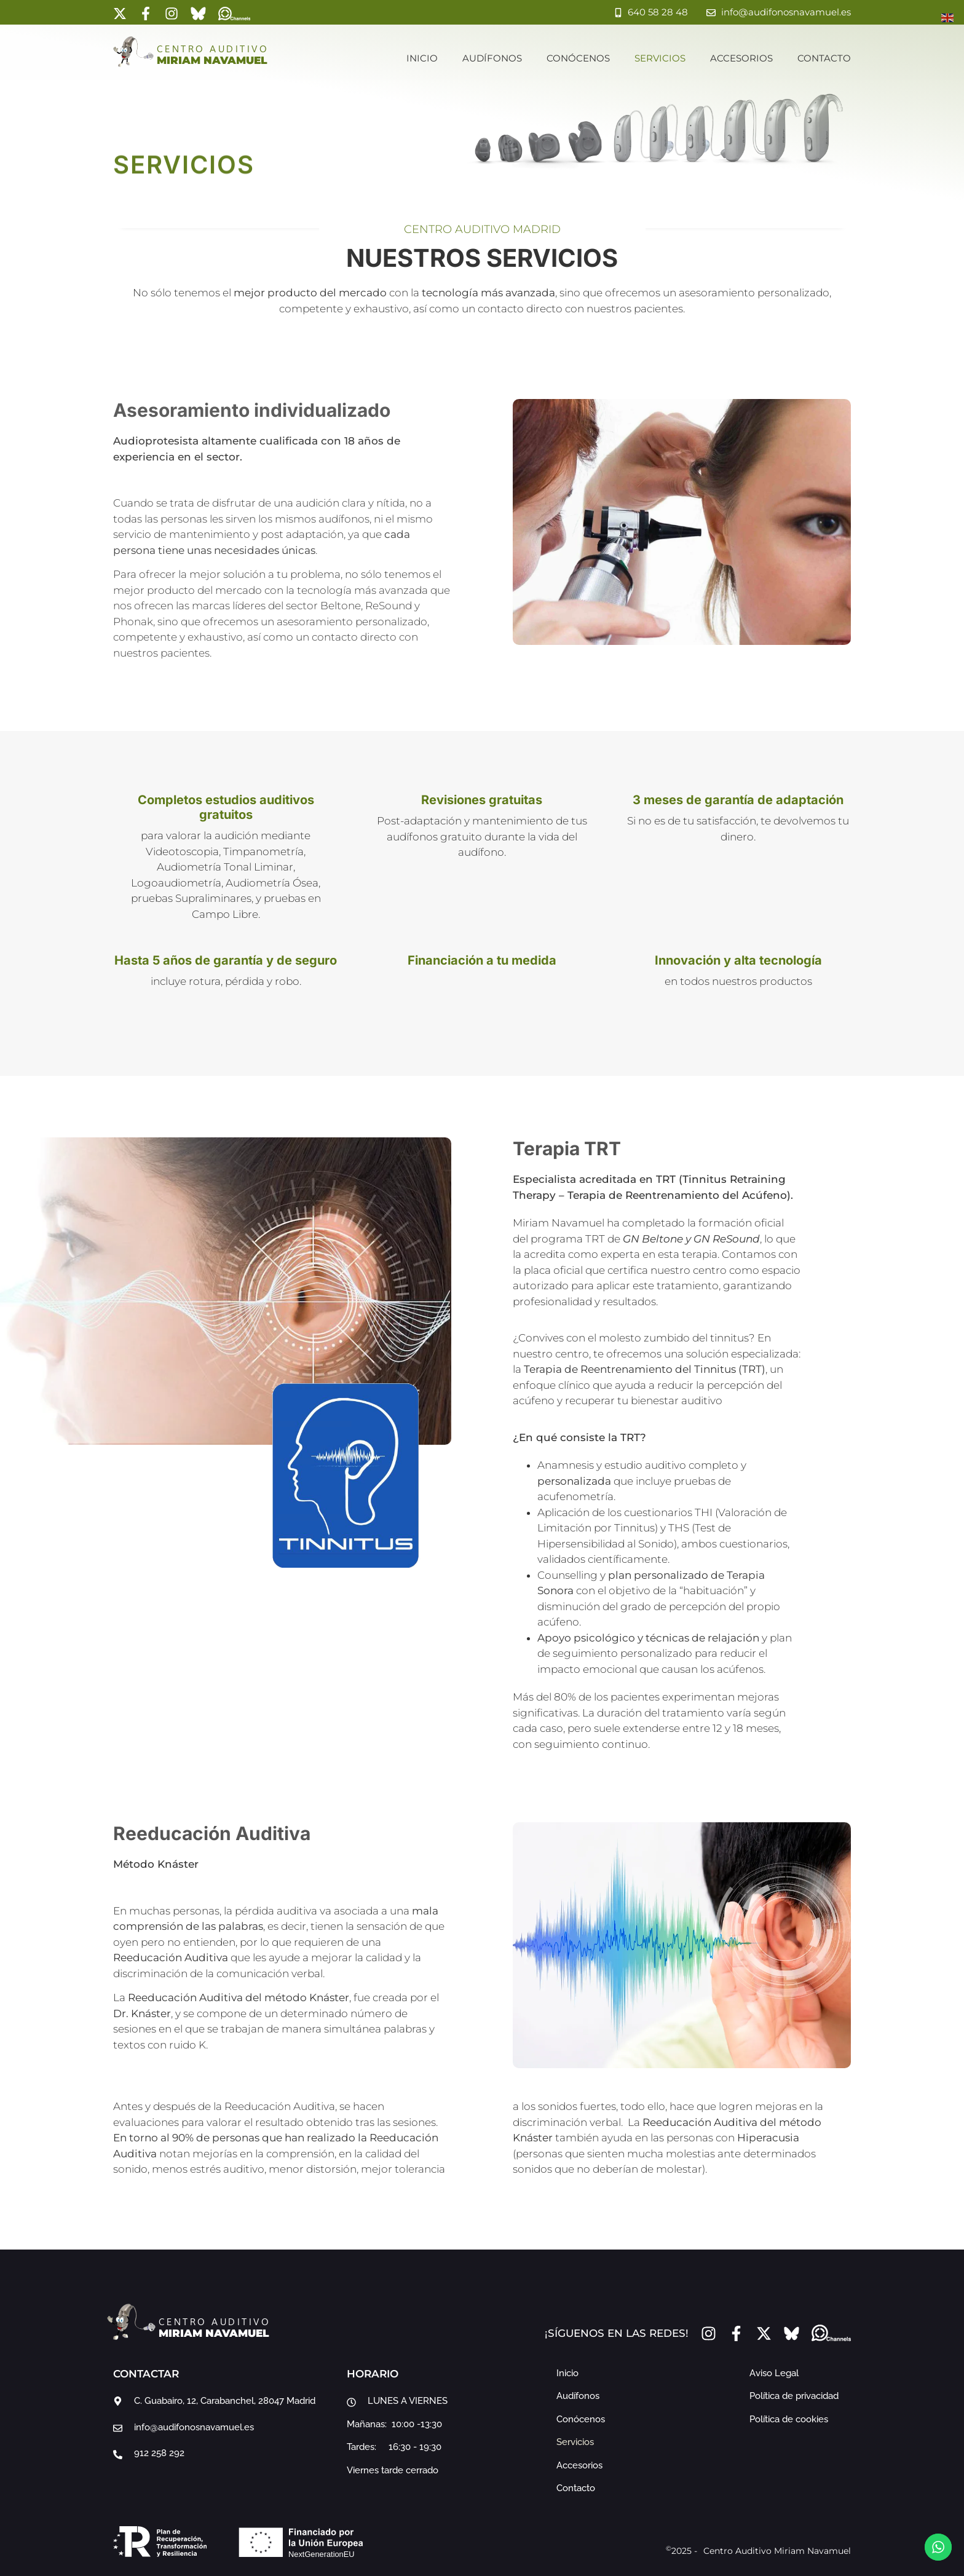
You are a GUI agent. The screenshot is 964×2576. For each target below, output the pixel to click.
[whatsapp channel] (234, 13)
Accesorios (741, 58)
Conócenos (578, 58)
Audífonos (492, 58)
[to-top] (937, 2512)
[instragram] (171, 13)
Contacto (824, 58)
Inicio (422, 58)
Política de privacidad (794, 2395)
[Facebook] (145, 13)
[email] (223, 2427)
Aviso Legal (774, 2373)
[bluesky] (198, 13)
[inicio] (133, 51)
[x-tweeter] (120, 13)
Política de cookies (788, 2419)
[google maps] (223, 2401)
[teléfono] (223, 2453)
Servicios (659, 58)
